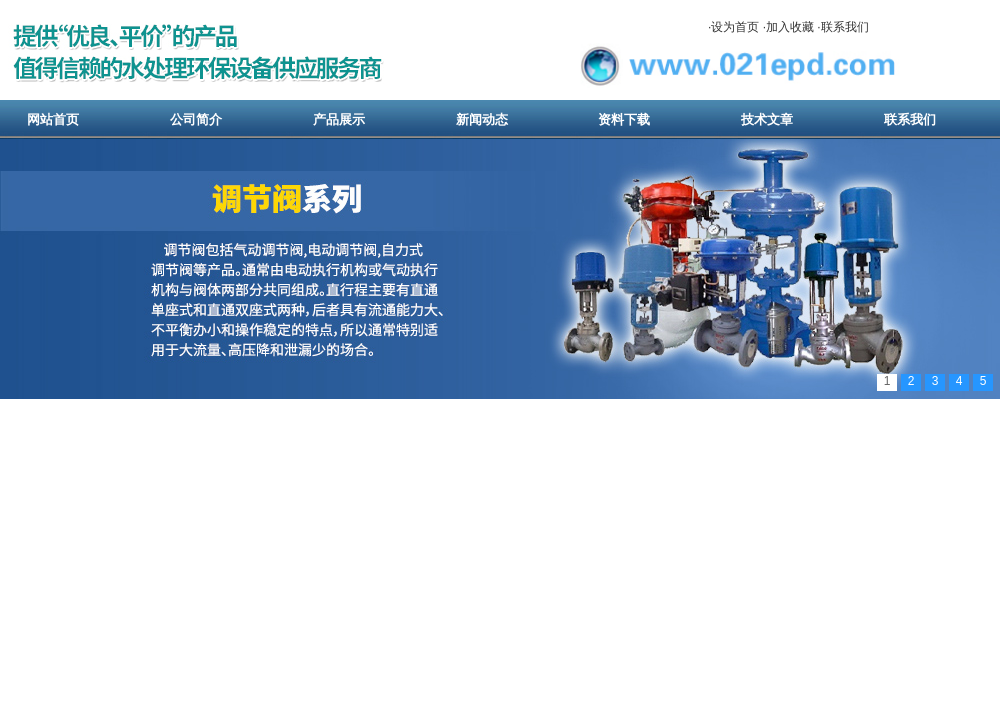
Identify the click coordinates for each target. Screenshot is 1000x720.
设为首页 (735, 27)
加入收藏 (790, 27)
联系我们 (845, 27)
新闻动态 (482, 119)
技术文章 (767, 119)
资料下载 (624, 119)
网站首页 (53, 119)
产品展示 (339, 119)
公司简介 (196, 119)
